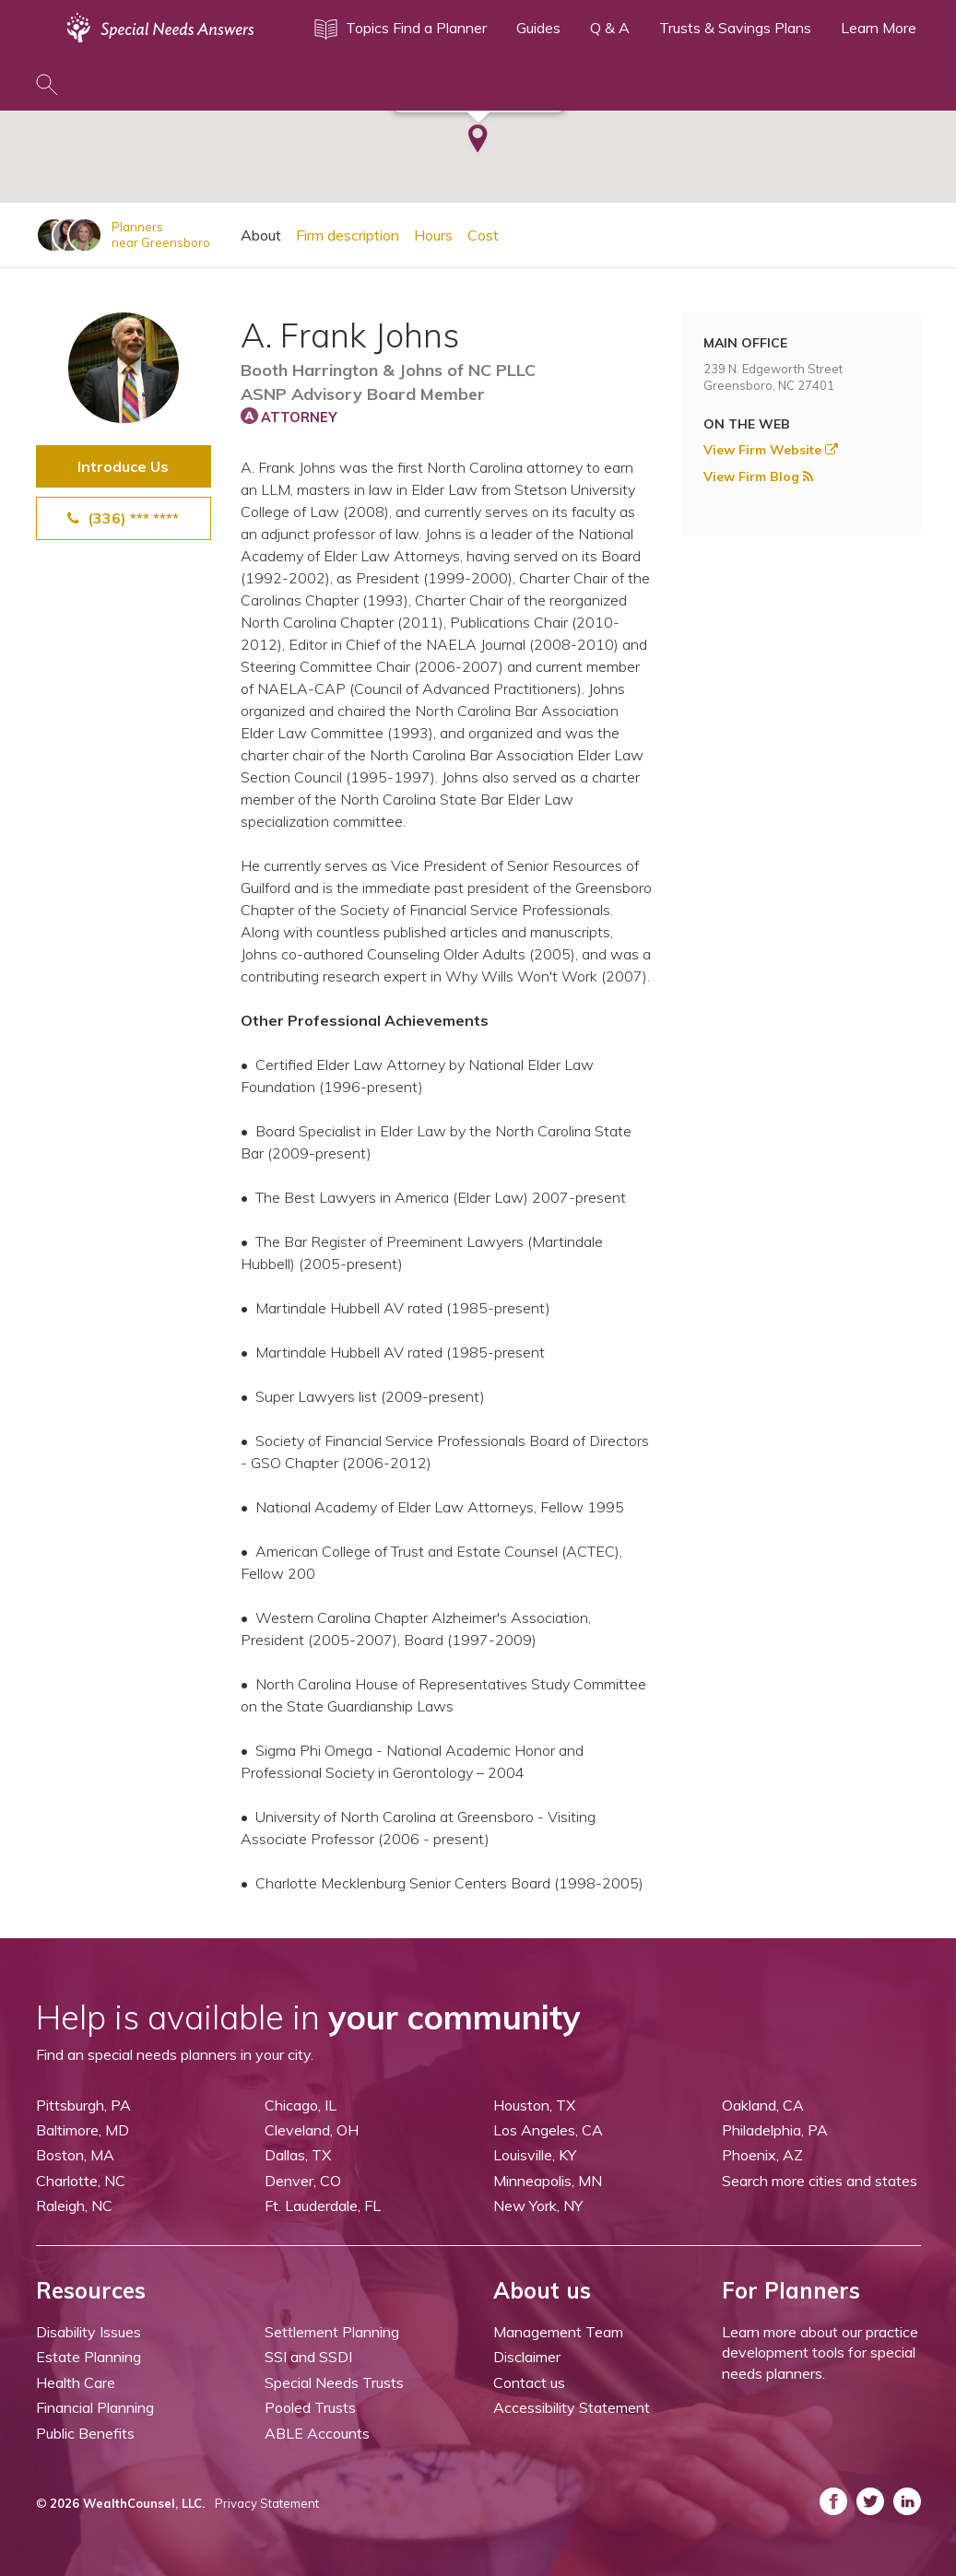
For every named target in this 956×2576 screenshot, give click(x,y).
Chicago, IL (300, 2105)
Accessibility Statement (571, 2407)
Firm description (347, 235)
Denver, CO (303, 2180)
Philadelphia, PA (775, 2130)
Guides (538, 27)
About (261, 235)
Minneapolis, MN (547, 2180)
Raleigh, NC (74, 2205)
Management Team (558, 2332)
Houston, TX (534, 2105)
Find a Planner (440, 27)
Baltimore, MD (82, 2130)
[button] (478, 130)
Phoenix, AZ (762, 2155)
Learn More (878, 27)
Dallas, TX (298, 2155)
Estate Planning (88, 2356)
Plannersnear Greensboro (161, 234)
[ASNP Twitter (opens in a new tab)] (870, 2501)
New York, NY (538, 2205)
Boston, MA (75, 2155)
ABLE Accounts (317, 2433)
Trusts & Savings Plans (735, 27)
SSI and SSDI (308, 2356)
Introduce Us (123, 466)
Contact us (529, 2382)
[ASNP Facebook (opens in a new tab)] (833, 2501)
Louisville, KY (534, 2155)
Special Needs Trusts (334, 2382)
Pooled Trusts (310, 2407)
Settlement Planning (332, 2332)
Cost (483, 235)
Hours (433, 235)
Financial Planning (95, 2407)
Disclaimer (527, 2356)
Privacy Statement (267, 2503)
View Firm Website (770, 449)
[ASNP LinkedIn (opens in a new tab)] (907, 2501)
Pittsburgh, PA (83, 2105)
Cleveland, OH (312, 2130)
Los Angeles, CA (548, 2130)
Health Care (75, 2382)
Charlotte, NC (80, 2180)
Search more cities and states (819, 2180)
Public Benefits (85, 2433)
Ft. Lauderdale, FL (323, 2205)
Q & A (610, 27)
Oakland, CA (763, 2105)
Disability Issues (88, 2332)
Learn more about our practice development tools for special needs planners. (820, 2352)
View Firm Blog (758, 476)
